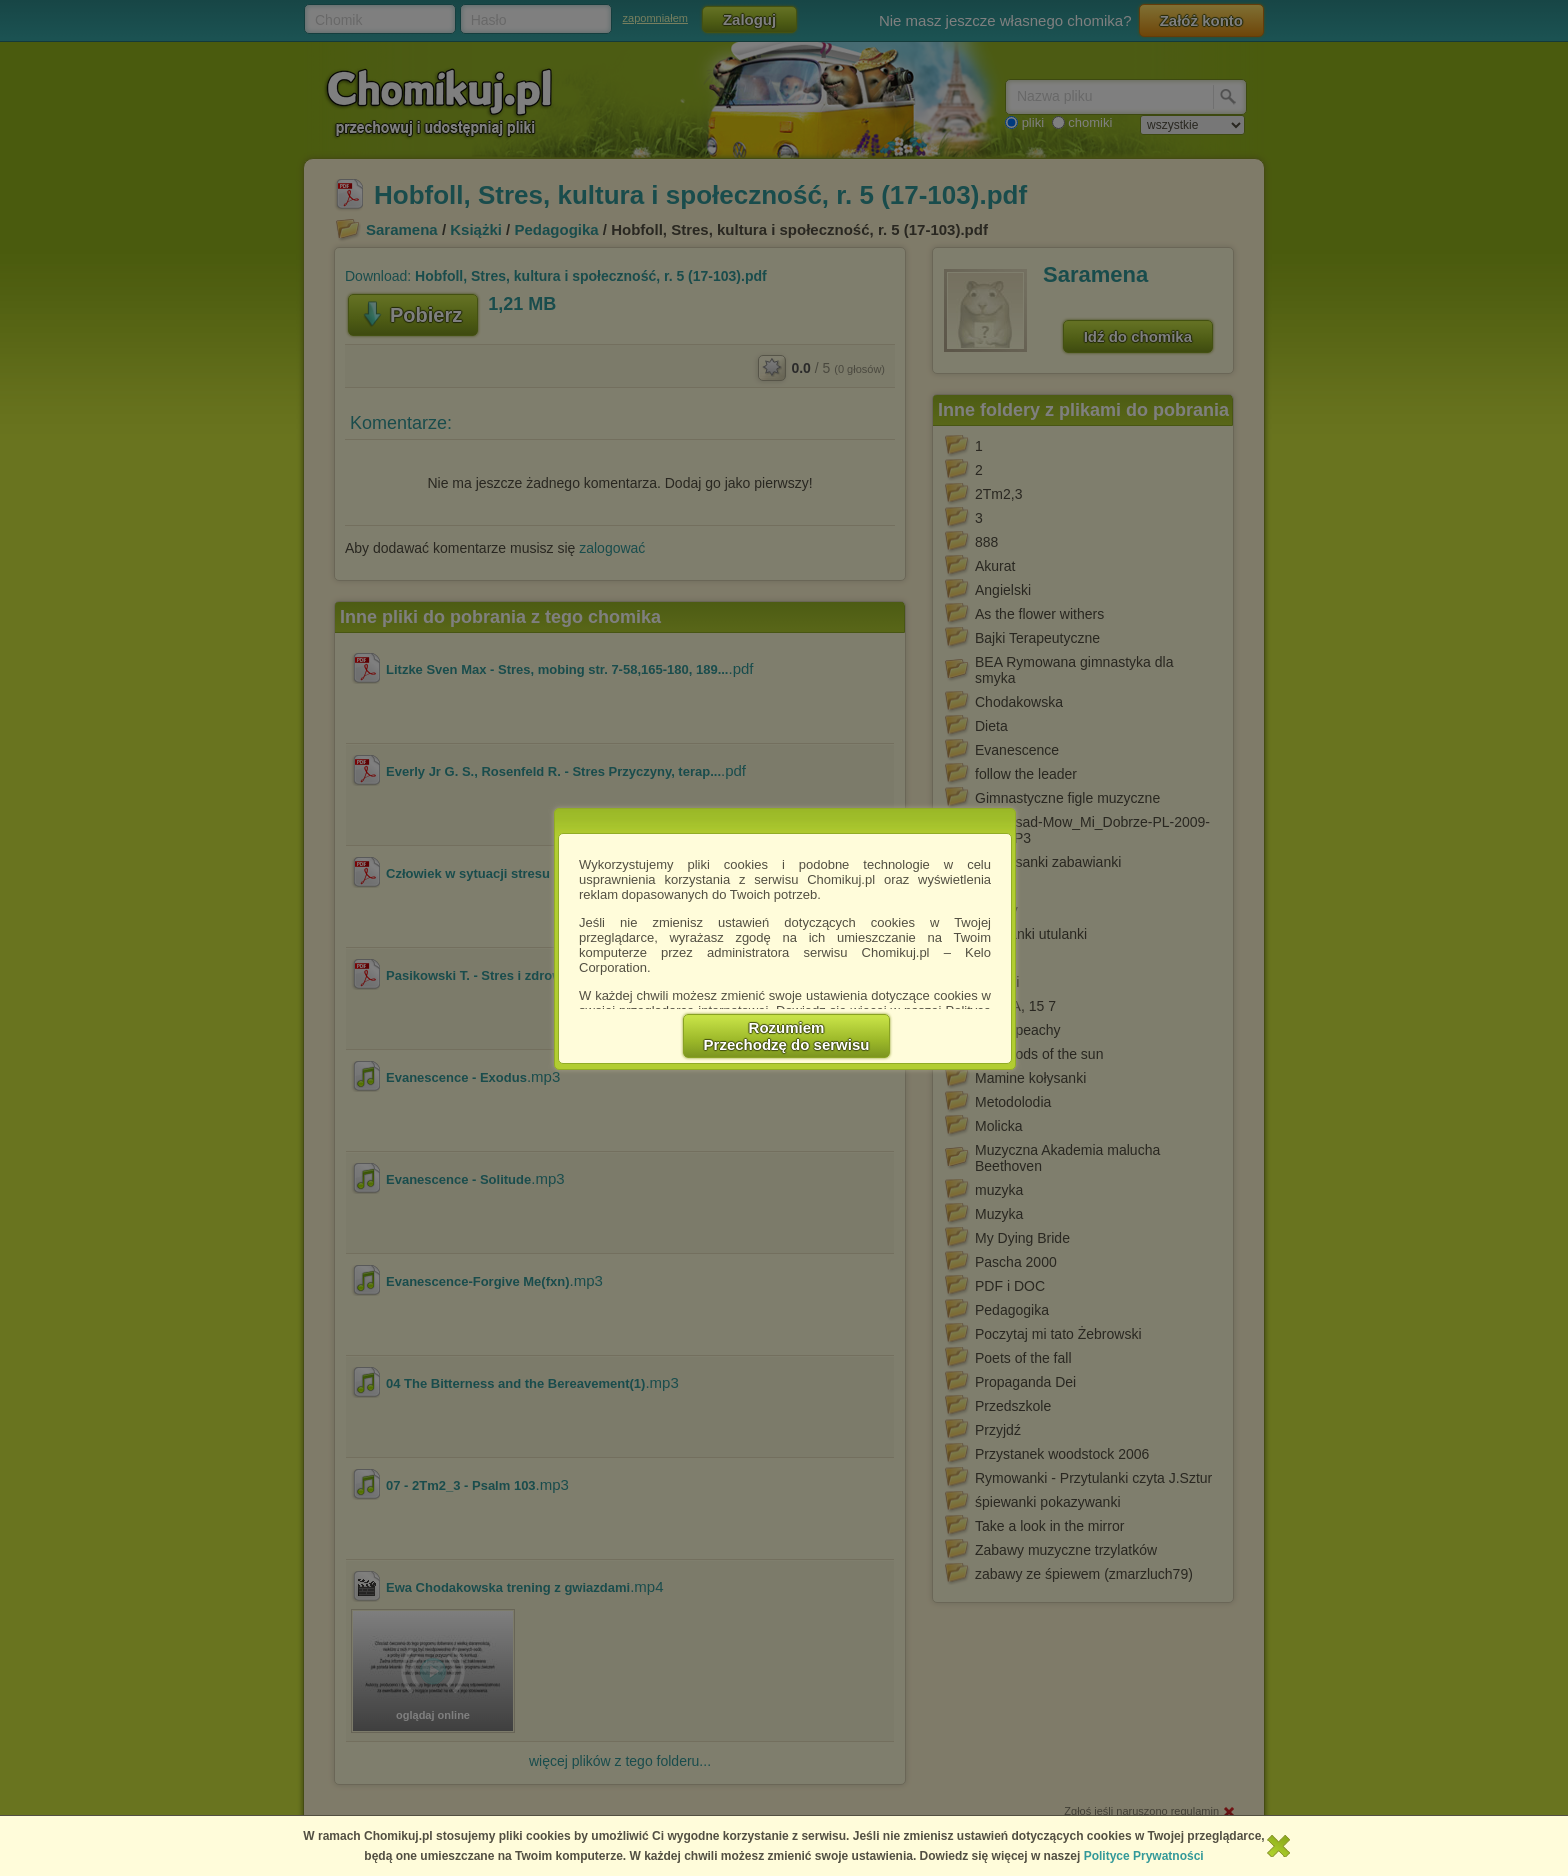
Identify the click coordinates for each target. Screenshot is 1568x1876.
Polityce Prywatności (1144, 1856)
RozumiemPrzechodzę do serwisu (787, 1036)
